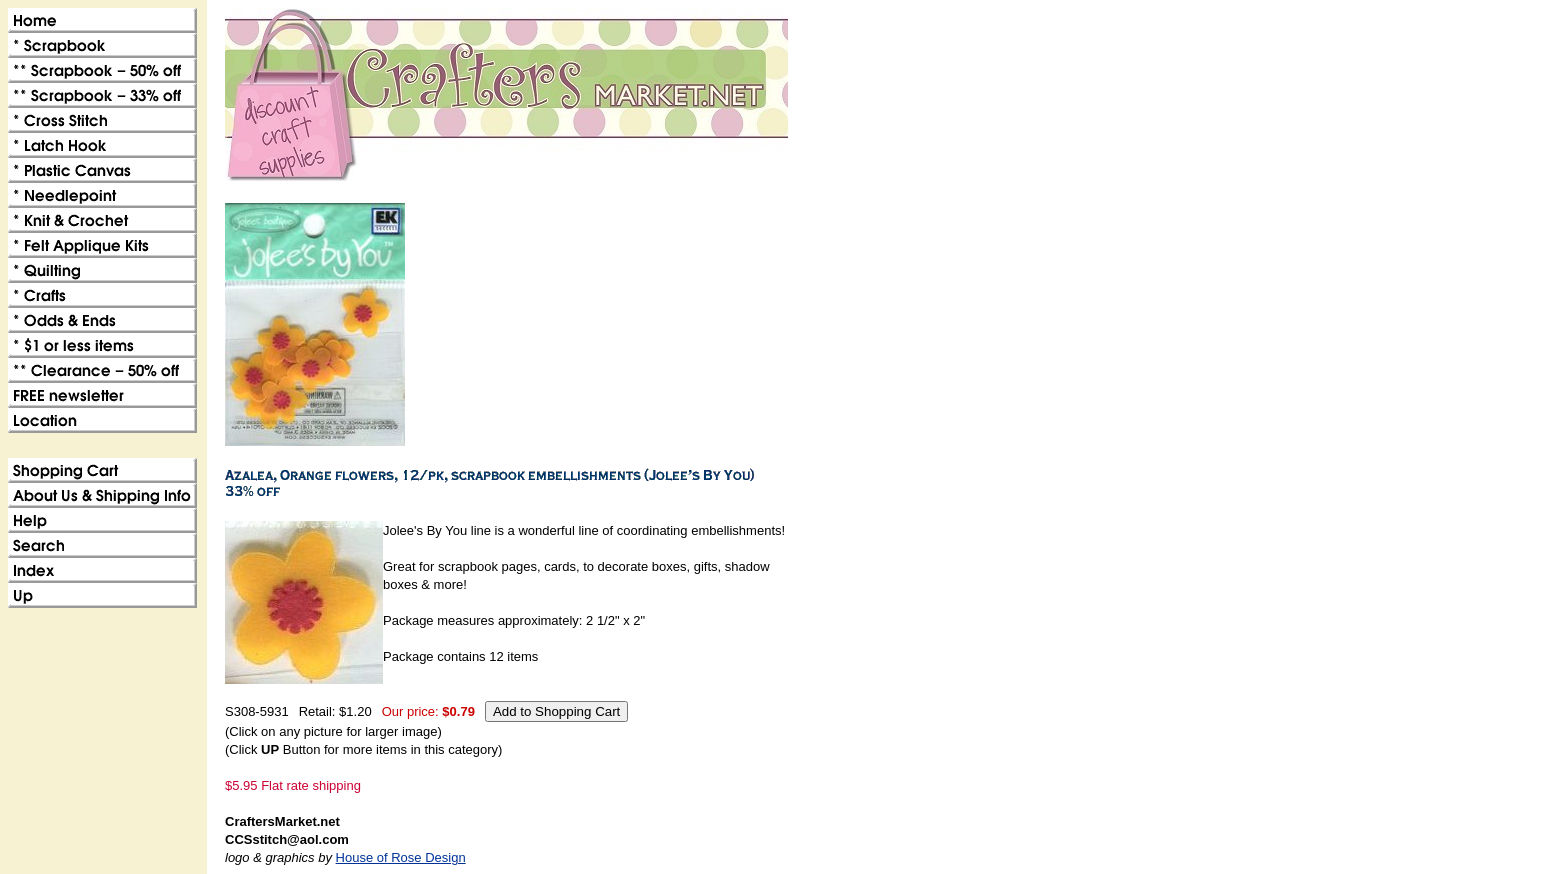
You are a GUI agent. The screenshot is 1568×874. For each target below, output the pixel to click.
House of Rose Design (401, 857)
